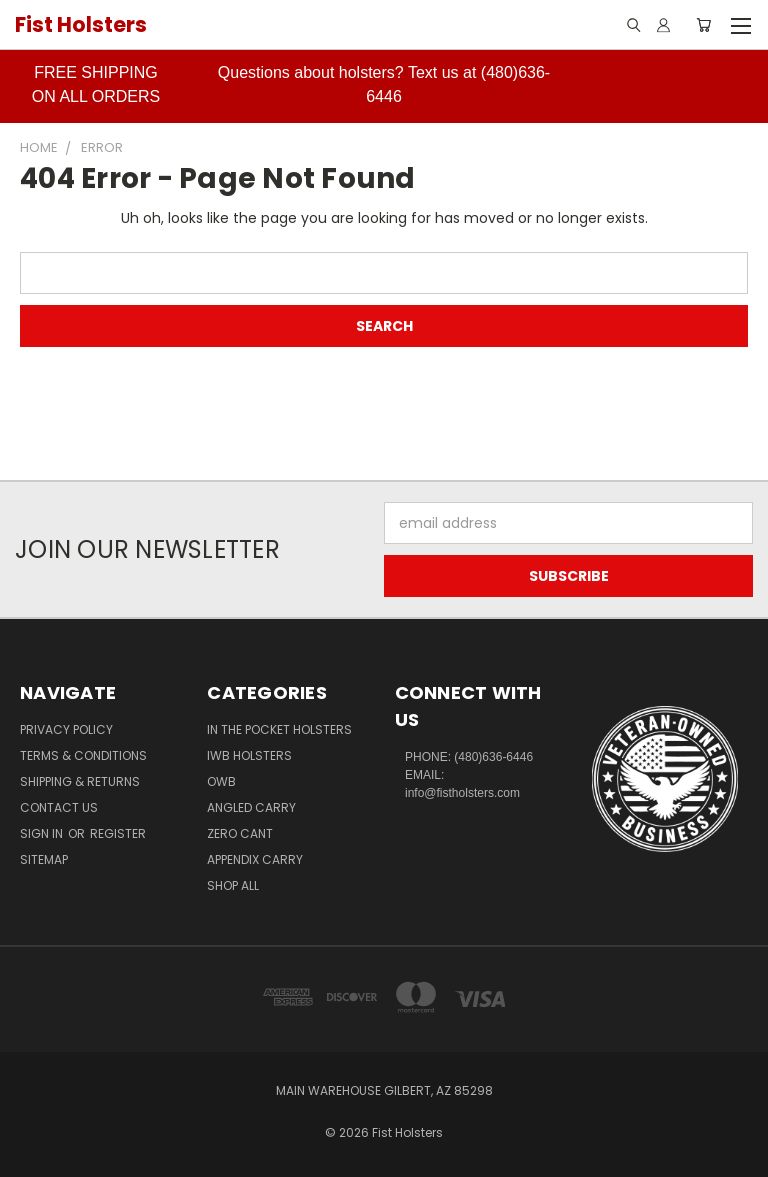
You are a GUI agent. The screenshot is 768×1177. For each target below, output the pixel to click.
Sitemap (44, 859)
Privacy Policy (66, 729)
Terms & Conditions (83, 755)
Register (118, 833)
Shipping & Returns (80, 781)
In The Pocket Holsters (279, 729)
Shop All (233, 885)
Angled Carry (251, 807)
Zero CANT (240, 833)
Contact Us (59, 807)
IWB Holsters (249, 755)
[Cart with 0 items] (703, 25)
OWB (221, 781)
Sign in (43, 833)
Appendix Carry (255, 859)
